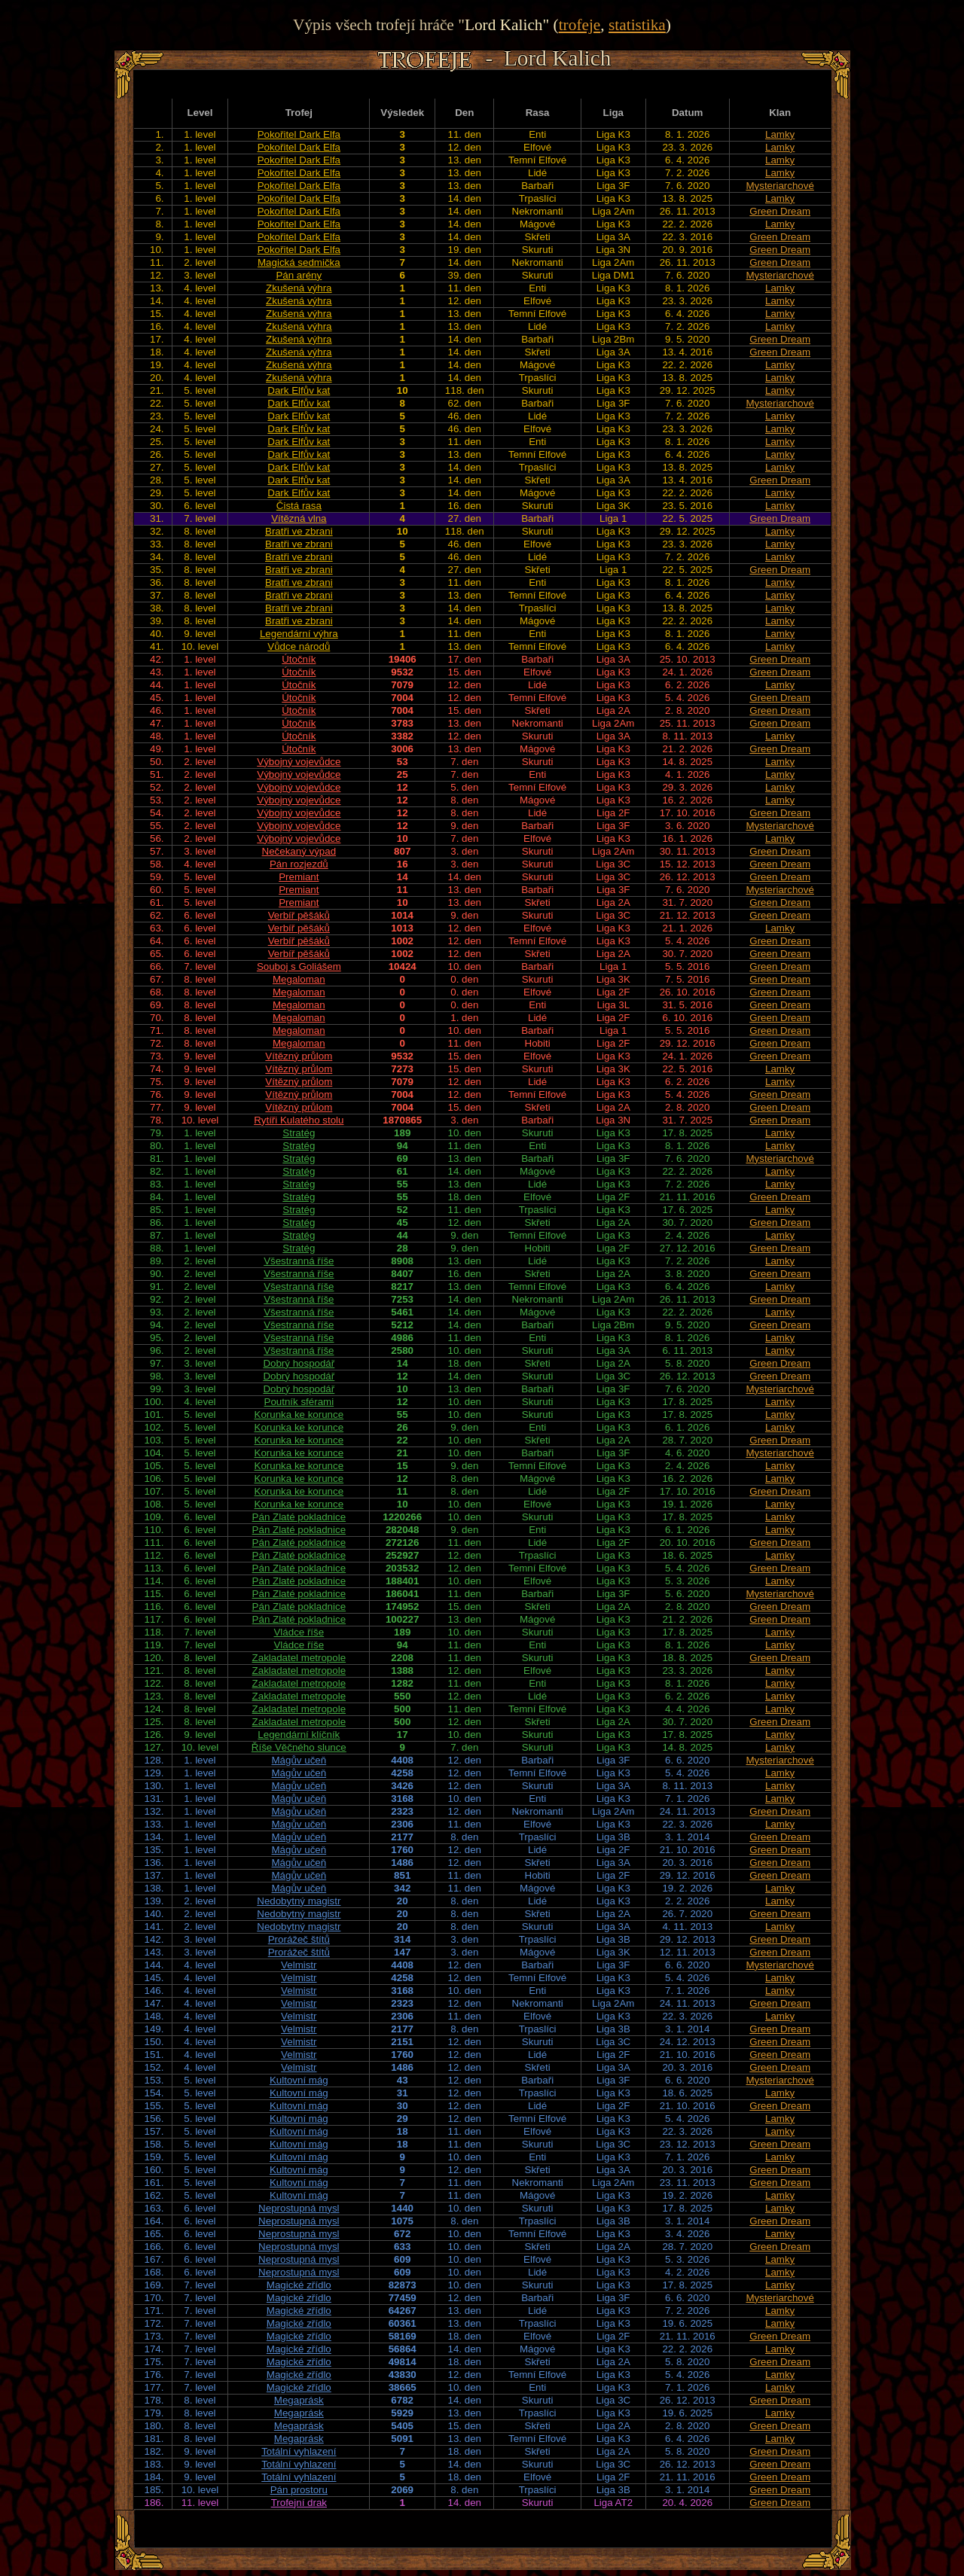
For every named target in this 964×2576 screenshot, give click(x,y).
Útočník (299, 659)
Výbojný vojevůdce (298, 761)
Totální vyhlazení (298, 2451)
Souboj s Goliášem (299, 966)
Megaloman (299, 979)
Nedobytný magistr (298, 1901)
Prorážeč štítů (299, 1939)
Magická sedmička (299, 262)
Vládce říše (298, 1632)
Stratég (298, 1133)
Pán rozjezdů (299, 864)
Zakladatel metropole (299, 1657)
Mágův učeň (299, 1760)
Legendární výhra (299, 633)
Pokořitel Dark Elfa (299, 134)
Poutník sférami (299, 1401)
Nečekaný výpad (299, 851)
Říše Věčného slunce (299, 1747)
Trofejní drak (299, 2502)
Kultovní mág (299, 2080)
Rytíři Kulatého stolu (298, 1120)
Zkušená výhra (298, 288)
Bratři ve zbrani (299, 531)
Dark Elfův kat (298, 390)
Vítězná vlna (298, 518)
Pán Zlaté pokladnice (299, 1517)
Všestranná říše (299, 1261)
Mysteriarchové (779, 185)
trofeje (580, 25)
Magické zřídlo (299, 2285)
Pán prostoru (299, 2489)
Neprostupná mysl (298, 2208)
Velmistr (298, 1965)
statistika (637, 25)
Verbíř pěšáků (299, 915)
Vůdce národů (298, 646)
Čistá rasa (299, 505)
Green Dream (779, 211)
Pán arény (299, 275)
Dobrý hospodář (298, 1363)
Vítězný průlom (298, 1056)
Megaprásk (299, 2400)
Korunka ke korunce (299, 1414)
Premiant (299, 877)
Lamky (780, 134)
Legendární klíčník (299, 1734)
